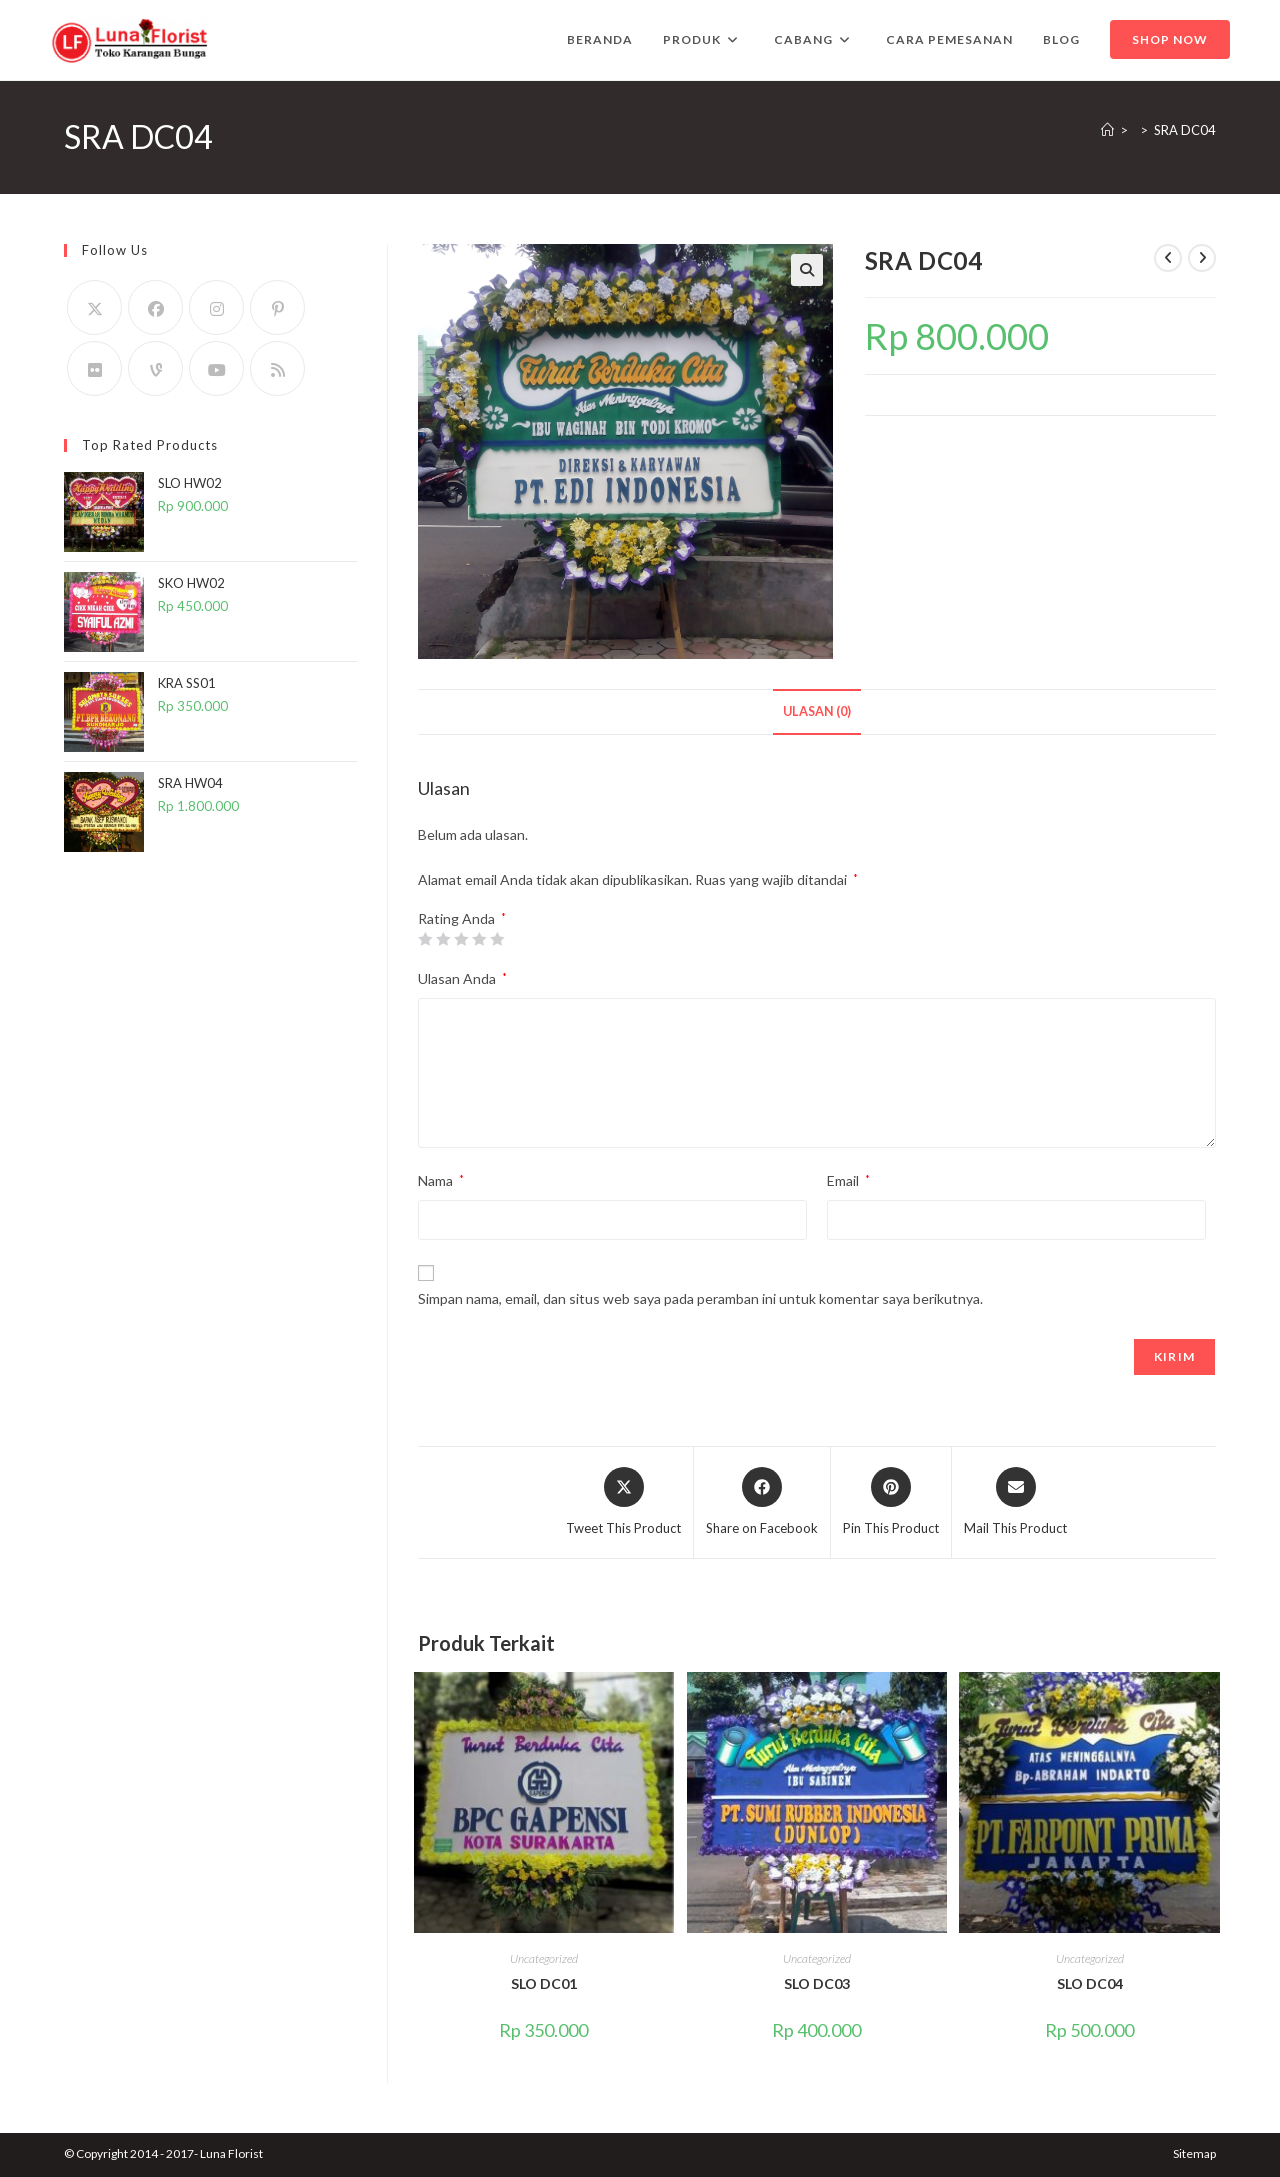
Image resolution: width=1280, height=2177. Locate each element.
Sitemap (1194, 2153)
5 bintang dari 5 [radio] (497, 939)
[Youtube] (216, 368)
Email (848, 1180)
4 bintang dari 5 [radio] (479, 939)
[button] (807, 270)
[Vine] (155, 368)
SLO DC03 (817, 1983)
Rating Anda (462, 919)
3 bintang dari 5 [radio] (461, 939)
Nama (441, 1180)
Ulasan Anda (462, 978)
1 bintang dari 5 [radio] (425, 939)
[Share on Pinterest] (891, 1503)
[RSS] (277, 368)
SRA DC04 (1185, 130)
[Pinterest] (277, 307)
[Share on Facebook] (762, 1503)
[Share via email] (1015, 1503)
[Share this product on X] (623, 1503)
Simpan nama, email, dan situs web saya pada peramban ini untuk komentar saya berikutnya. (700, 1298)
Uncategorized (544, 1958)
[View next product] (1202, 258)
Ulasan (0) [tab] (817, 711)
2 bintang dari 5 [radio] (443, 939)
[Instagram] (216, 307)
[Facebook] (155, 307)
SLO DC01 (544, 1983)
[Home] (1107, 130)
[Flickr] (94, 368)
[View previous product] (1168, 258)
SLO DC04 (1090, 1983)
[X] (94, 307)
